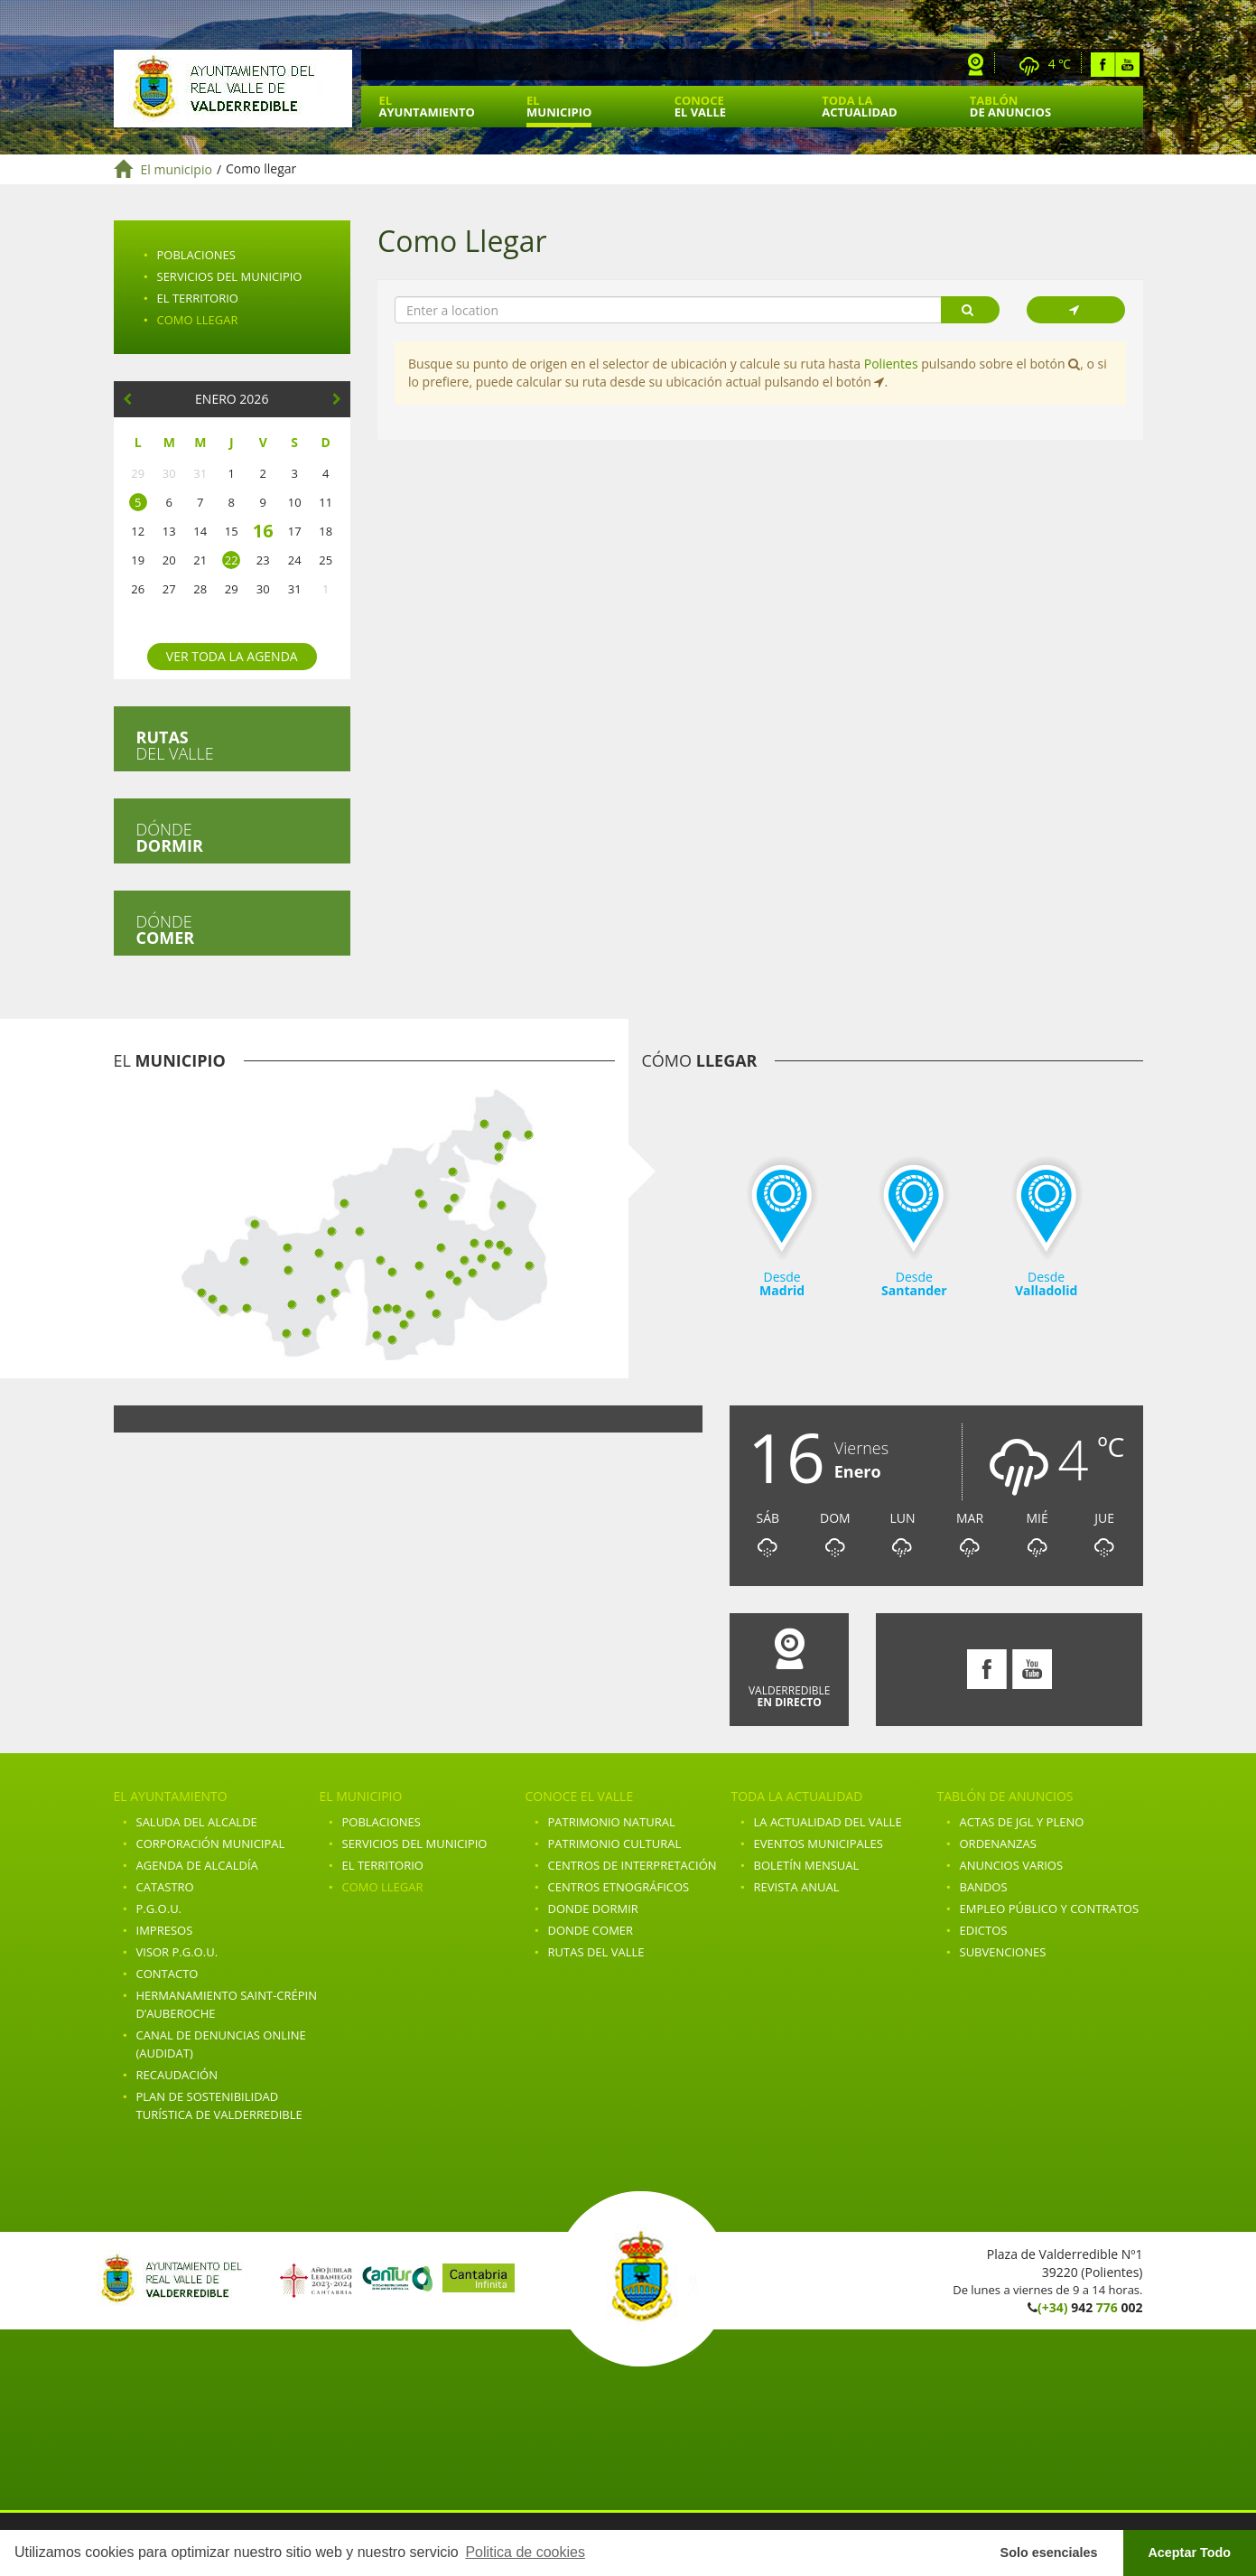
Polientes (891, 363)
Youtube (1127, 64)
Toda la (859, 106)
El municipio (176, 169)
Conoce (700, 106)
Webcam (976, 64)
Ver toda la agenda (232, 656)
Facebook (1103, 64)
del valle (175, 745)
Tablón (1010, 106)
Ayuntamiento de (233, 88)
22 (231, 560)
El (427, 106)
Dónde (169, 837)
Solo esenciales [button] (1049, 2552)
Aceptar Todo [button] (1189, 2552)
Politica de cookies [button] (525, 2552)
